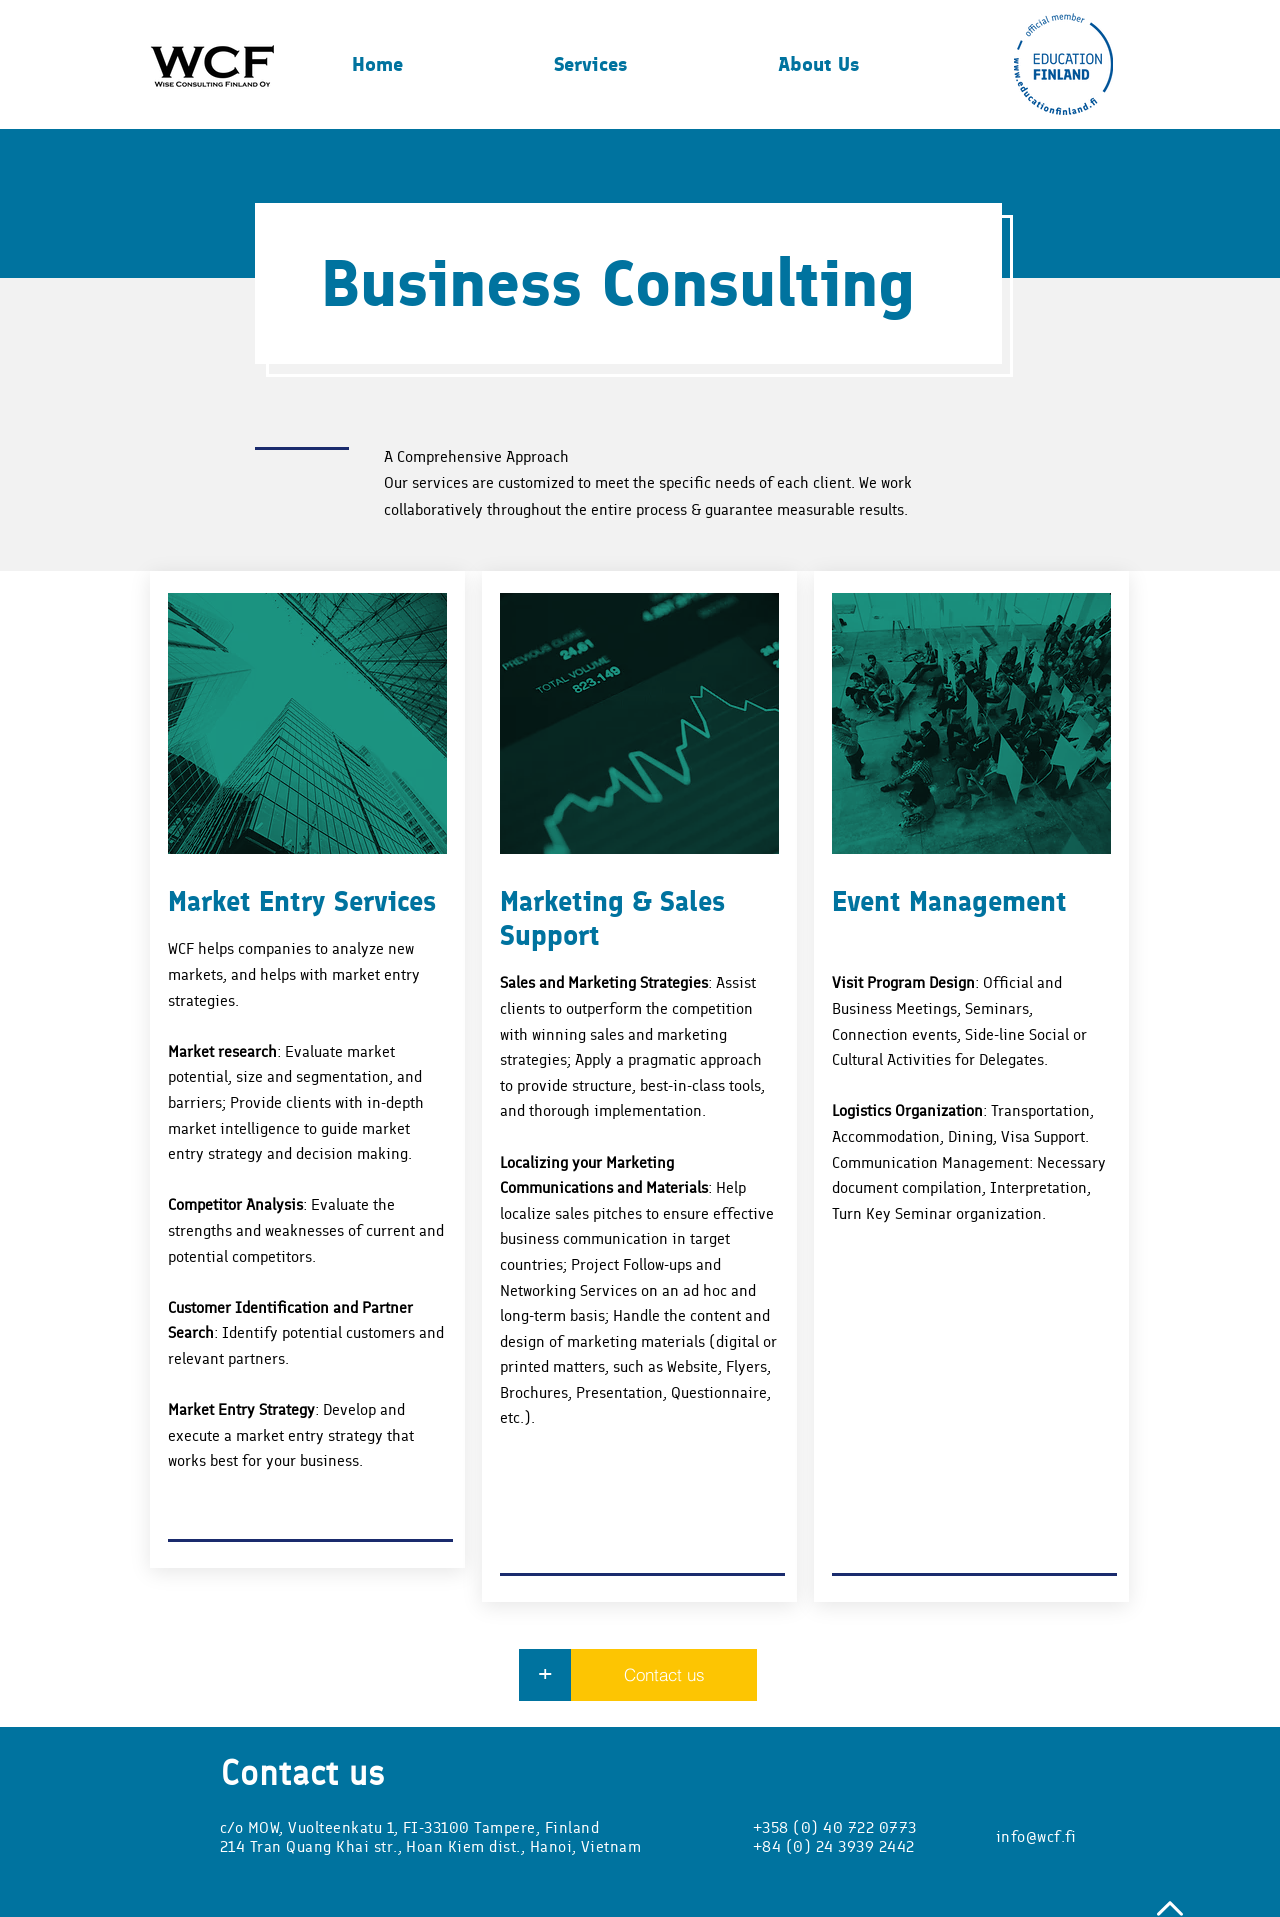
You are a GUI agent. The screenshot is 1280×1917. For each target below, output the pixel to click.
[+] (545, 1675)
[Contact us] (664, 1675)
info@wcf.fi (1036, 1836)
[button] (651, 64)
